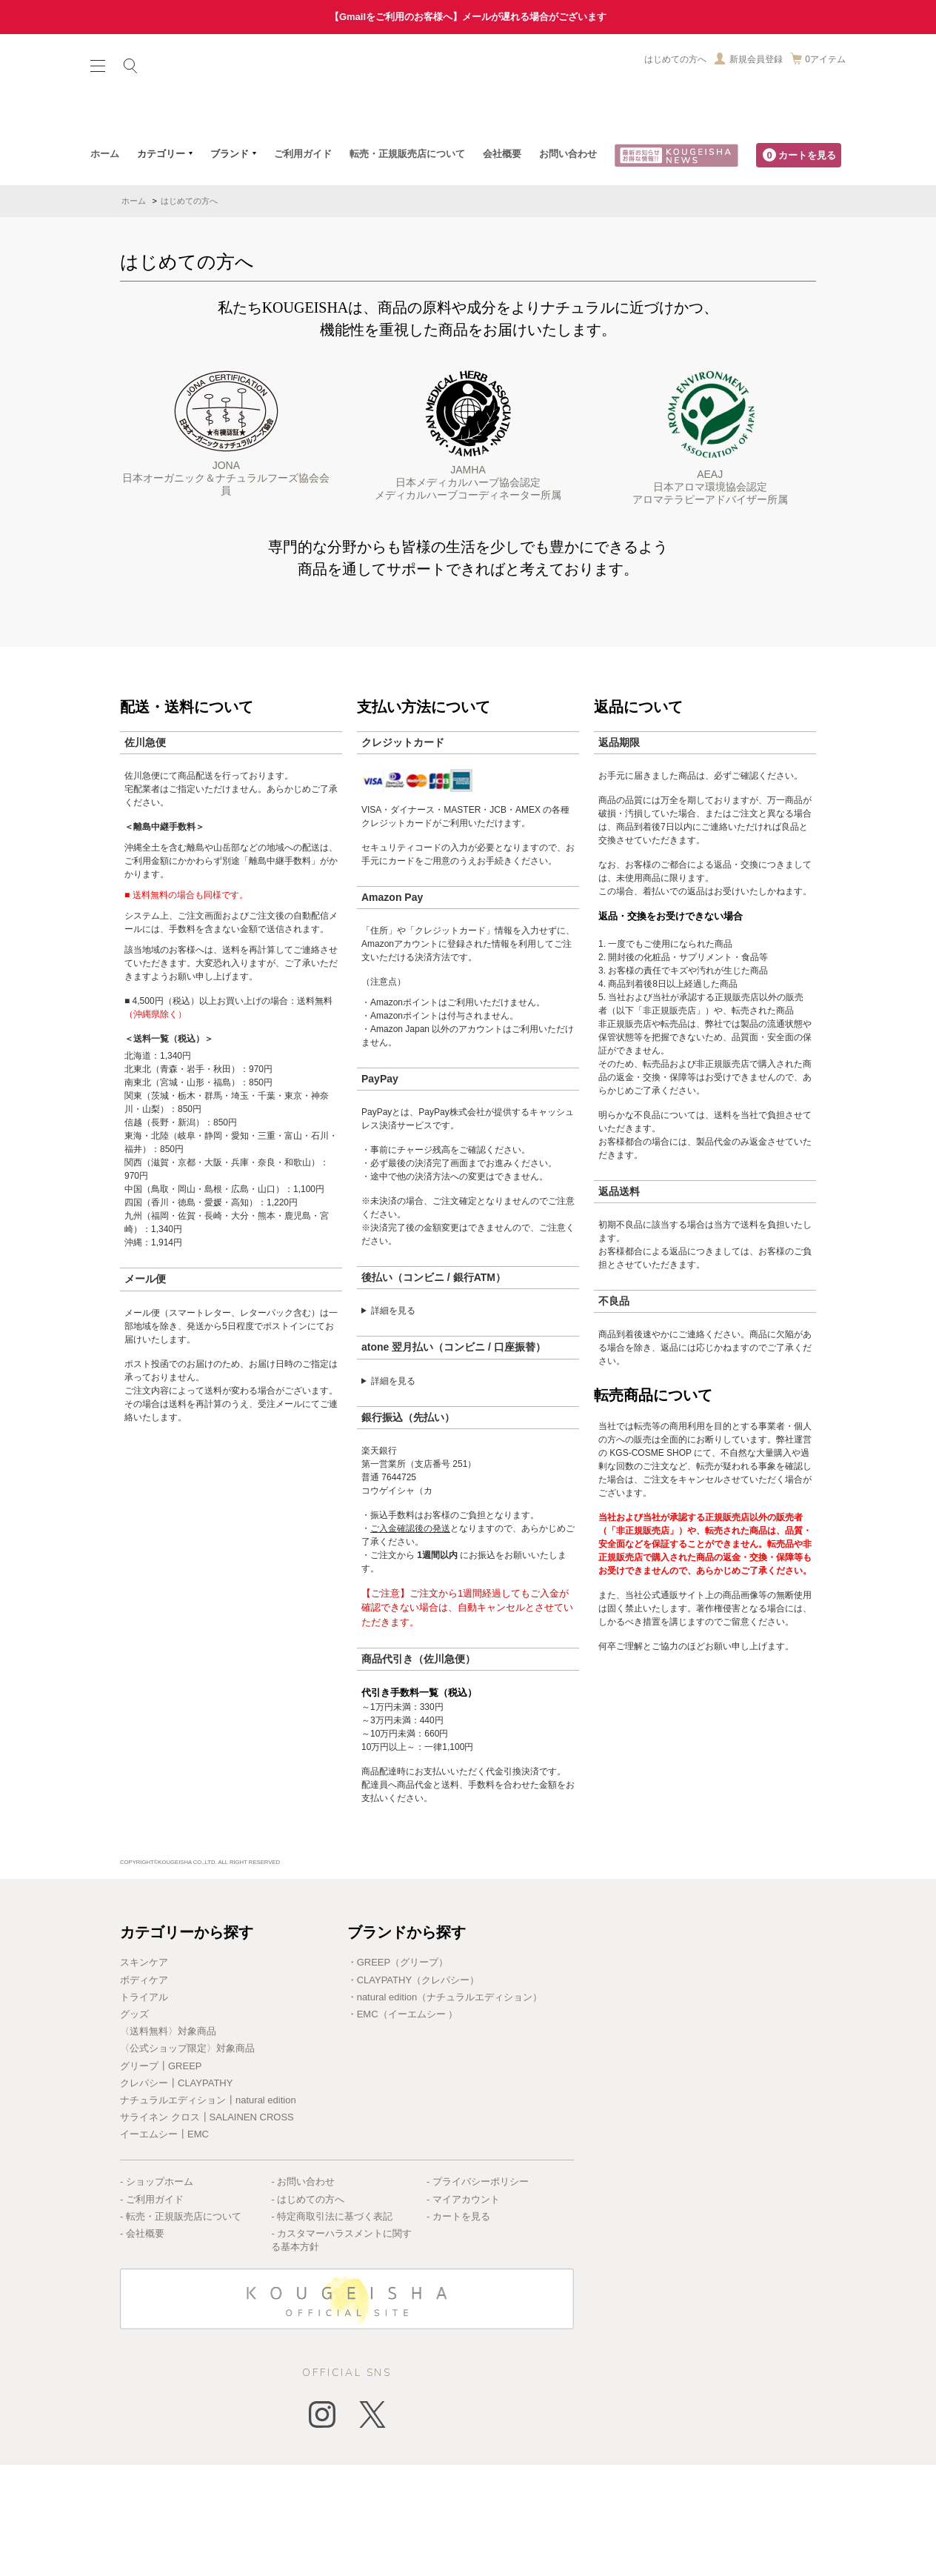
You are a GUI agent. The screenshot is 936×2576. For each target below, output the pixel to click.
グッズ (134, 2125)
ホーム (104, 264)
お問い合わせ (568, 264)
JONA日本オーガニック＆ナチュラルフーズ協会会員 (226, 545)
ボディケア (144, 2091)
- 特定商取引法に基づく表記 (331, 2327)
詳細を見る (393, 1422)
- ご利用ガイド (152, 2310)
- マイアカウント (463, 2310)
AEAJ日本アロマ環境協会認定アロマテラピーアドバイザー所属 (710, 549)
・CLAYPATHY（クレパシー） (413, 2091)
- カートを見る (458, 2327)
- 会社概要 (142, 2344)
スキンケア (144, 2073)
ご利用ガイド (303, 264)
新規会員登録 (756, 59)
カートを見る (799, 266)
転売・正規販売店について (407, 264)
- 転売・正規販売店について (180, 2327)
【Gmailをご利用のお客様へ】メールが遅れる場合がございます (468, 16)
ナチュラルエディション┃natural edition (208, 2211)
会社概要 (502, 264)
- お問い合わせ (303, 2292)
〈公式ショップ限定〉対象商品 (187, 2159)
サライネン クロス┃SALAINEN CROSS (207, 2228)
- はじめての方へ (307, 2310)
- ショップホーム (156, 2292)
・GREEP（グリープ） (398, 2073)
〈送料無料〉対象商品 (168, 2142)
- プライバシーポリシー (478, 2292)
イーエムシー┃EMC (164, 2245)
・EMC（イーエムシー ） (402, 2125)
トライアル (144, 2108)
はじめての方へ (675, 59)
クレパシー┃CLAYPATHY (176, 2194)
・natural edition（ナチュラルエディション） (445, 2108)
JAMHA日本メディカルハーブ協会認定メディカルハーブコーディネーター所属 (468, 547)
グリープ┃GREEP (161, 2177)
